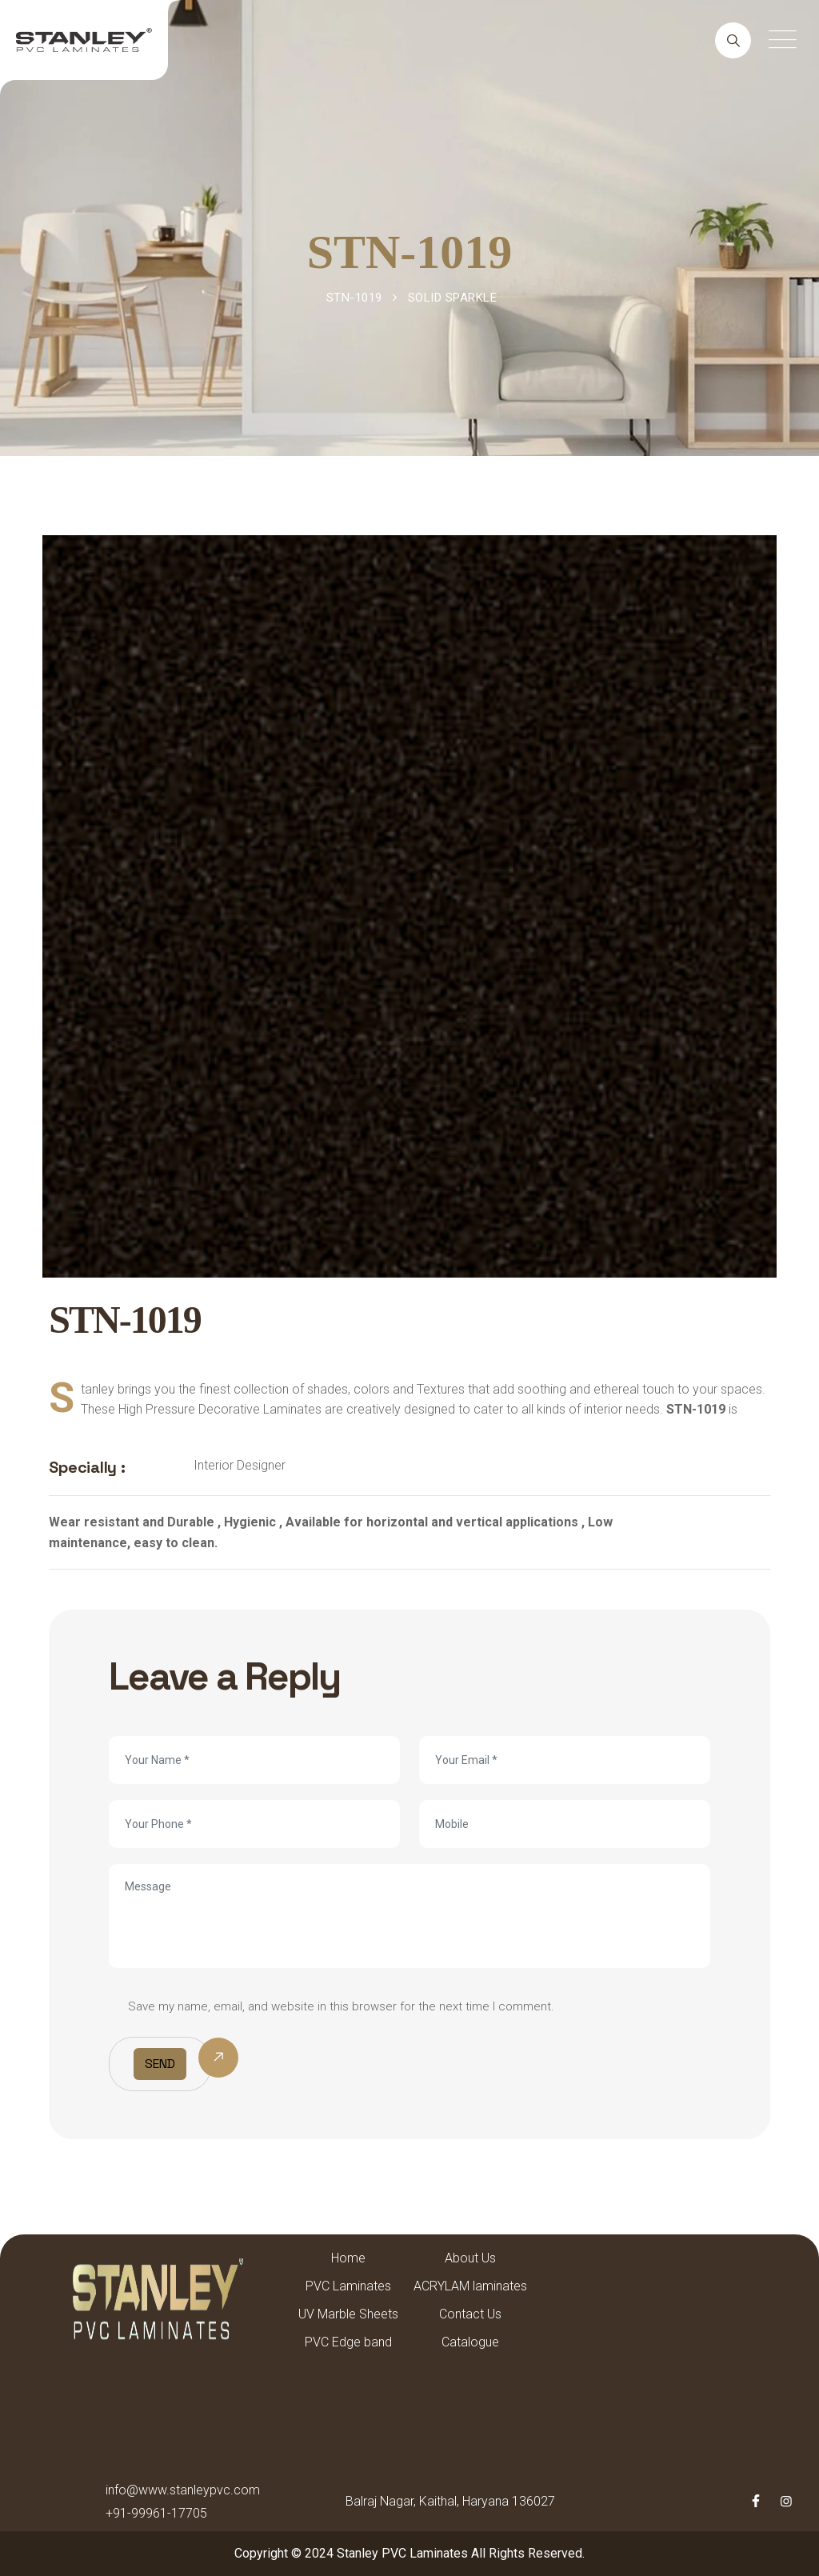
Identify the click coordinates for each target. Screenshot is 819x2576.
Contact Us (470, 2314)
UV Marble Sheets (348, 2314)
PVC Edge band (348, 2342)
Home (348, 2258)
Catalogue (470, 2342)
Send (160, 2063)
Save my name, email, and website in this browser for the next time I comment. (341, 2006)
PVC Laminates (348, 2286)
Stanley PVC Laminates (402, 2553)
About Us (470, 2258)
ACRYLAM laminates (470, 2286)
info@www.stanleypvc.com (183, 2490)
